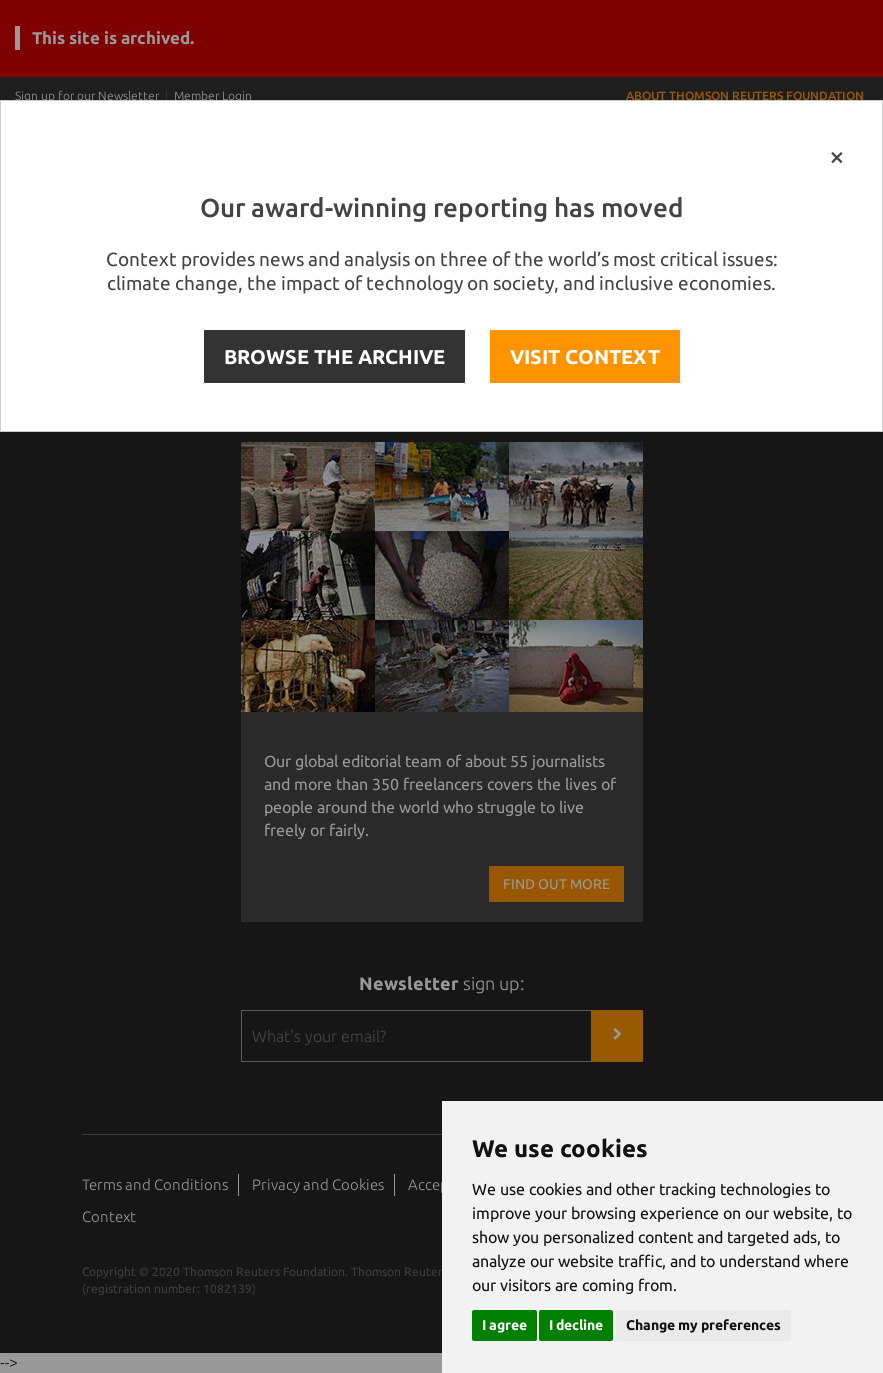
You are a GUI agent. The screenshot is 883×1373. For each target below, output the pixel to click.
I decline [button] (576, 1325)
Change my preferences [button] (703, 1325)
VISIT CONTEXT (585, 356)
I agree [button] (504, 1325)
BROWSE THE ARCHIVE (334, 356)
